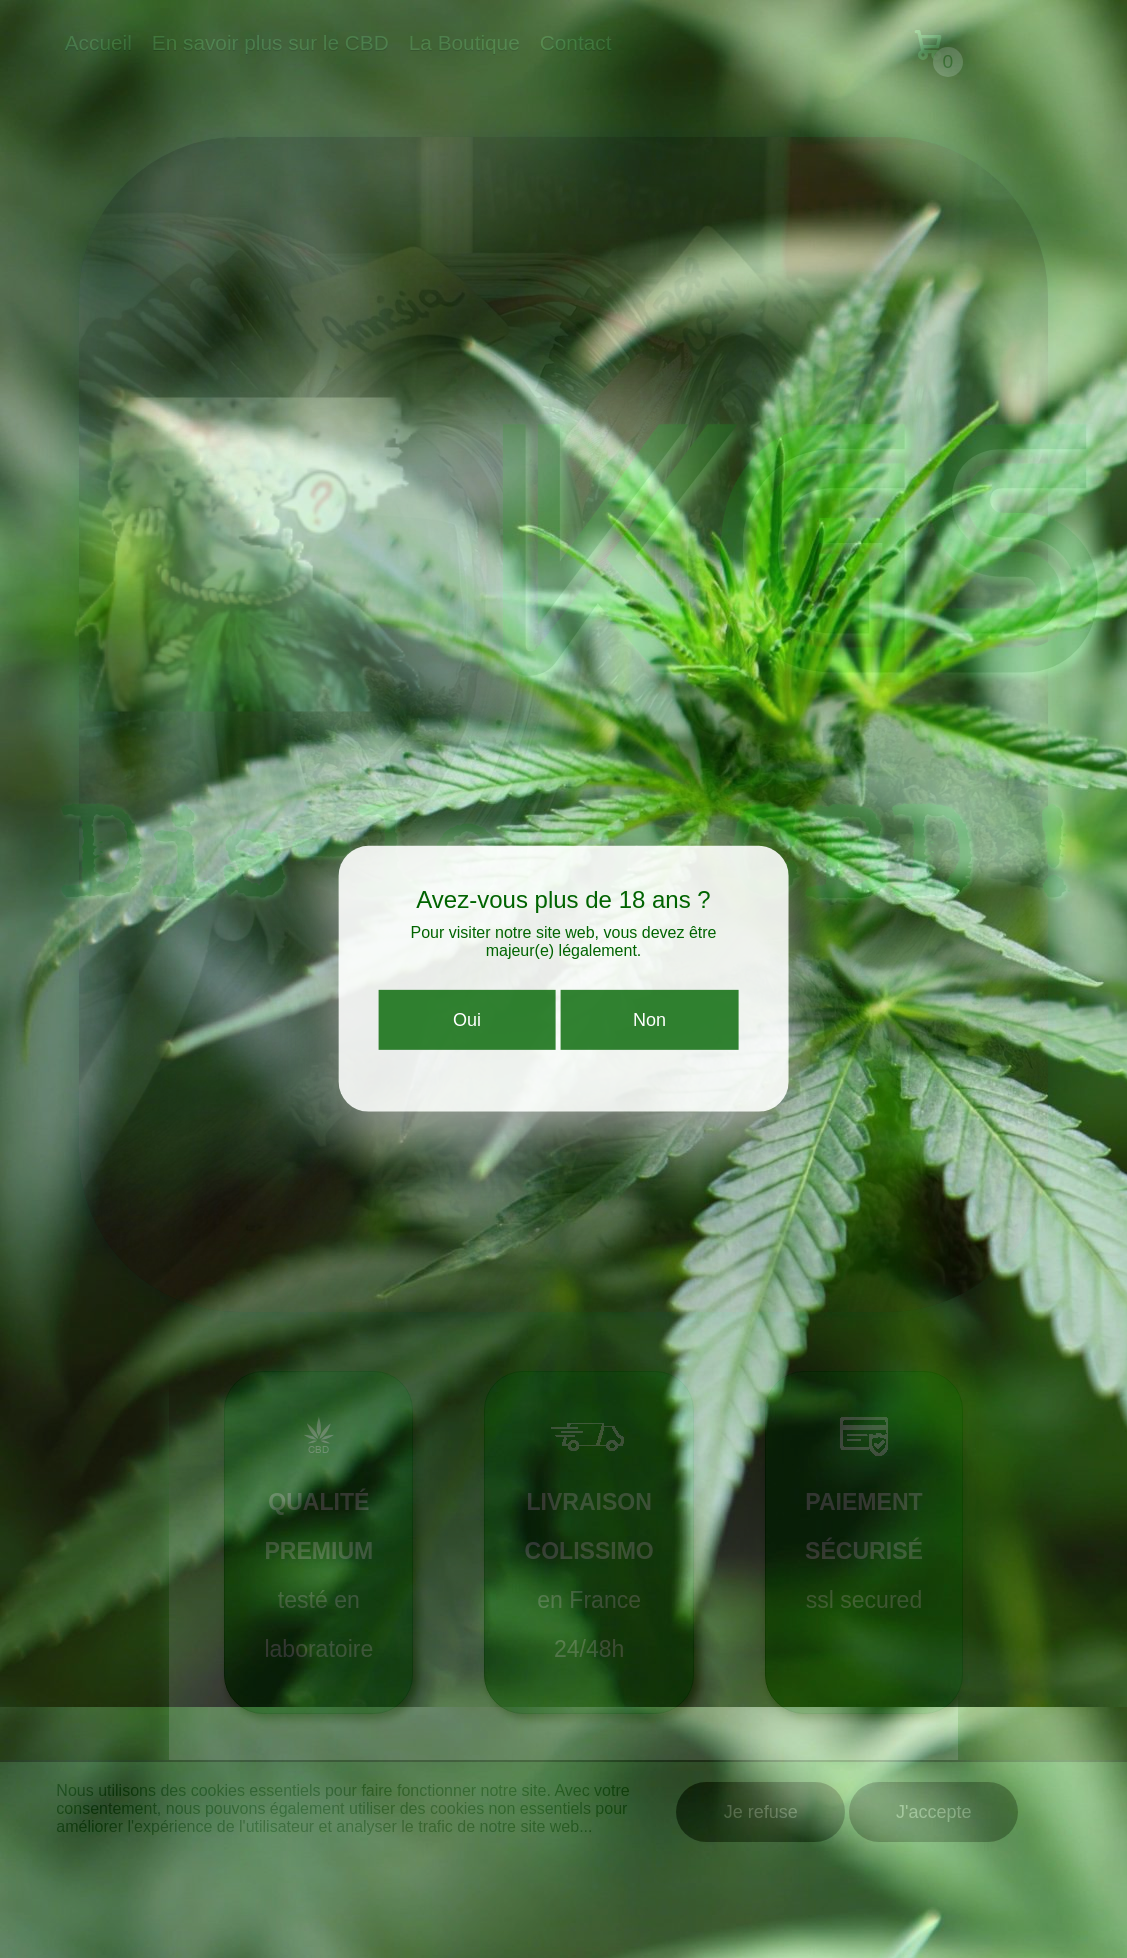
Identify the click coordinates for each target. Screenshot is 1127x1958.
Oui (467, 1028)
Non (649, 1028)
